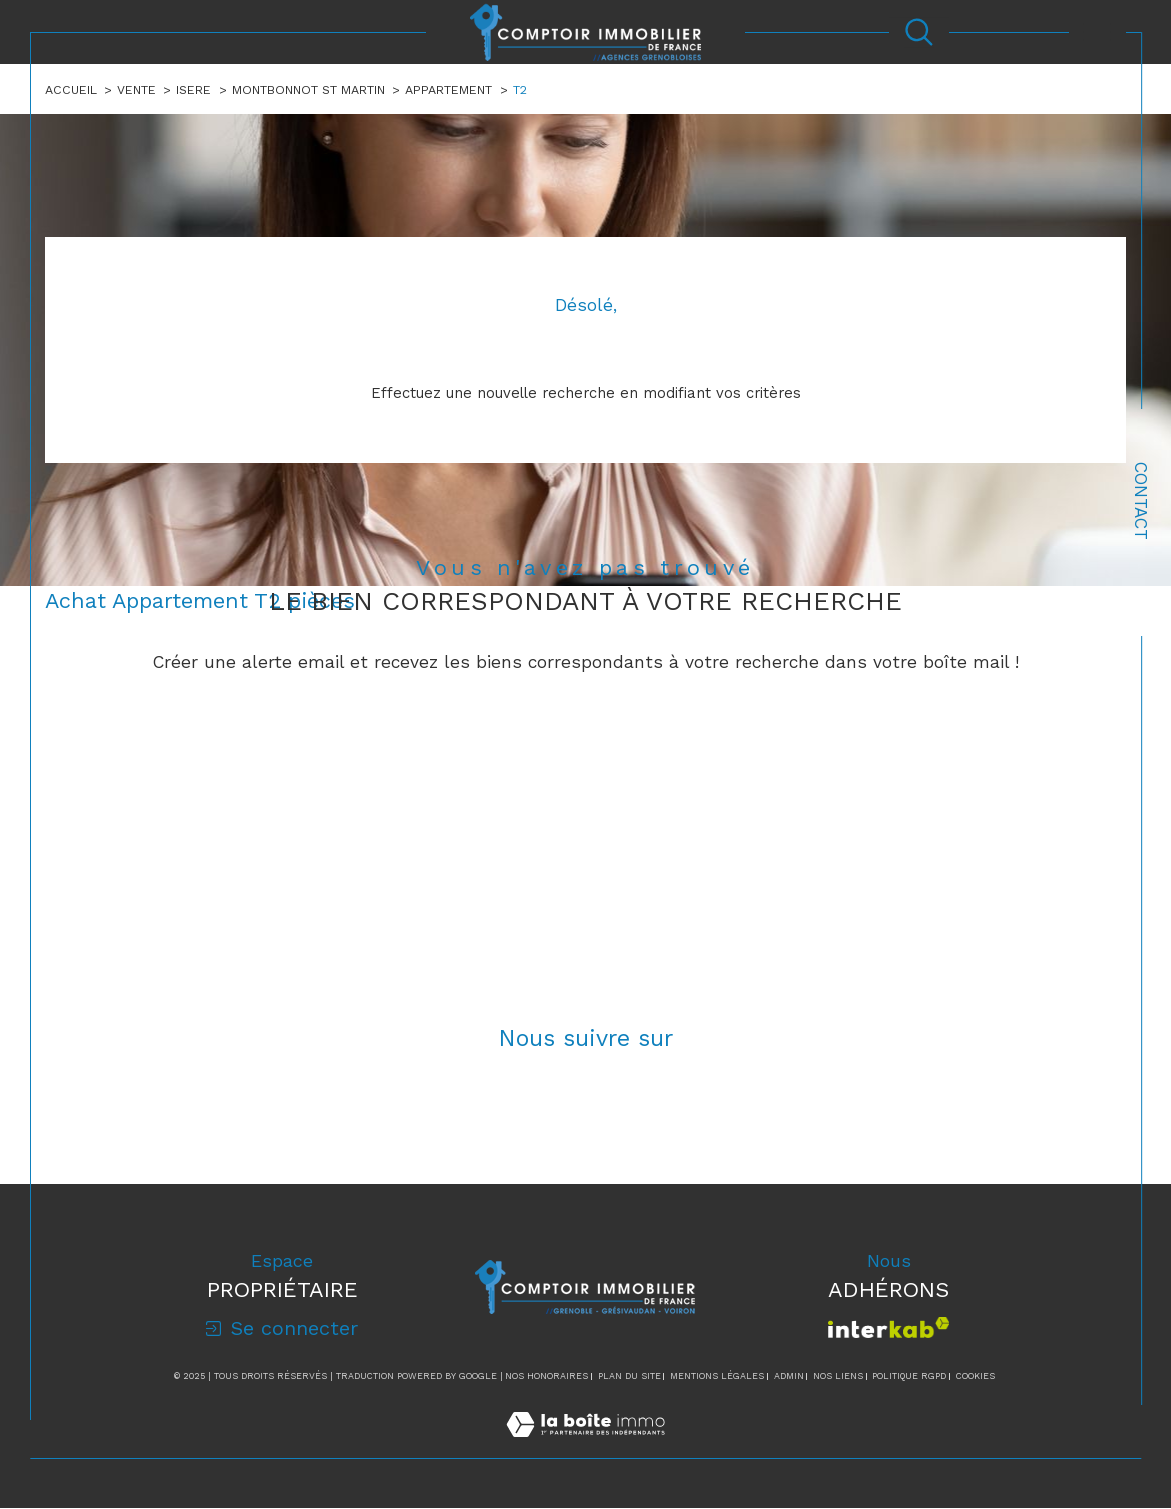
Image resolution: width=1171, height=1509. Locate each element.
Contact (1141, 501)
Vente (136, 89)
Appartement (448, 89)
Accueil (71, 89)
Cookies (975, 1377)
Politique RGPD (909, 1377)
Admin (789, 1377)
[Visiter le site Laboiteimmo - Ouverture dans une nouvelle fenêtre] (585, 1448)
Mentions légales (717, 1377)
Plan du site (629, 1377)
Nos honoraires (546, 1377)
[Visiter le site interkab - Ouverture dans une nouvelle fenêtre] (888, 1328)
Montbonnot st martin (308, 89)
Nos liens (838, 1377)
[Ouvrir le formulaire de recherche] (919, 32)
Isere (194, 89)
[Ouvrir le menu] (1098, 32)
